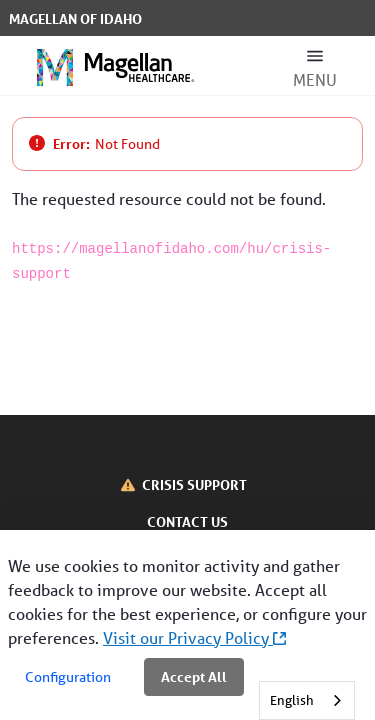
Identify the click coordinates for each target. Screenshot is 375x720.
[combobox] (307, 700)
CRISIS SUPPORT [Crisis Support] (194, 484)
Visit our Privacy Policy (194, 637)
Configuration (68, 677)
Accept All (194, 676)
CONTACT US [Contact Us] (187, 521)
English (292, 700)
